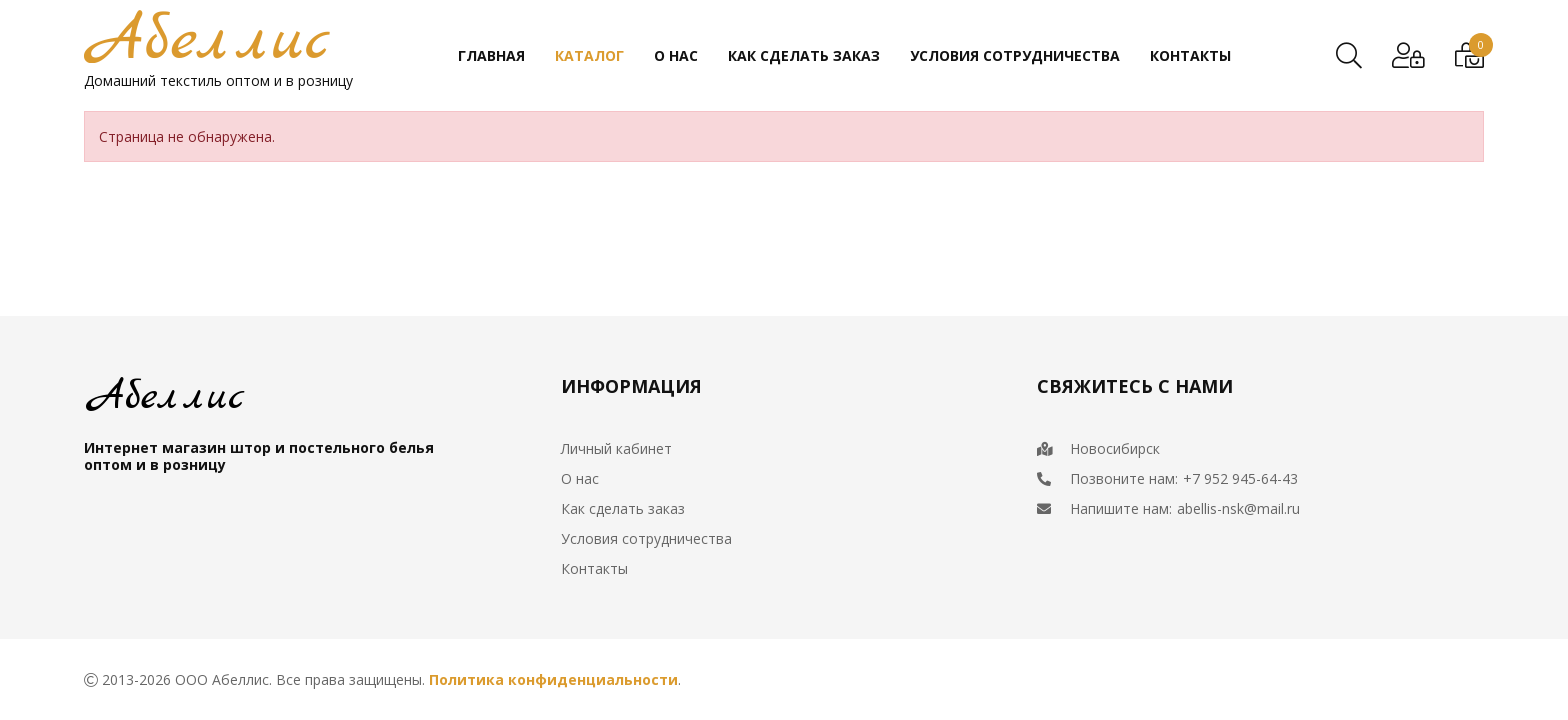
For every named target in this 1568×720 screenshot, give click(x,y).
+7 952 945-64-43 (1240, 478)
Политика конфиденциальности (553, 679)
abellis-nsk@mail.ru (1238, 508)
